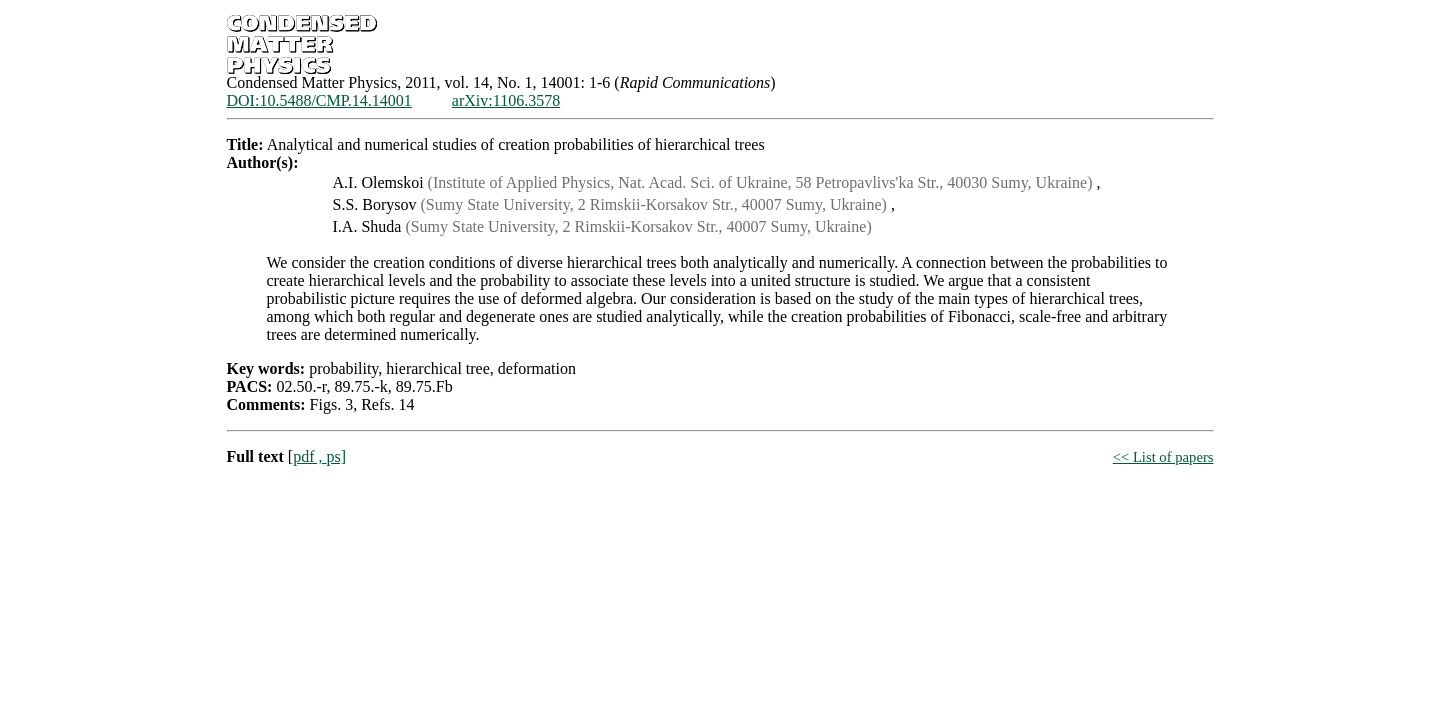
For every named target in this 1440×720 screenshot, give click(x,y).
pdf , (309, 456)
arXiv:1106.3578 (506, 100)
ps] (336, 456)
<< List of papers (1163, 457)
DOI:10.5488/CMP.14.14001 (319, 100)
